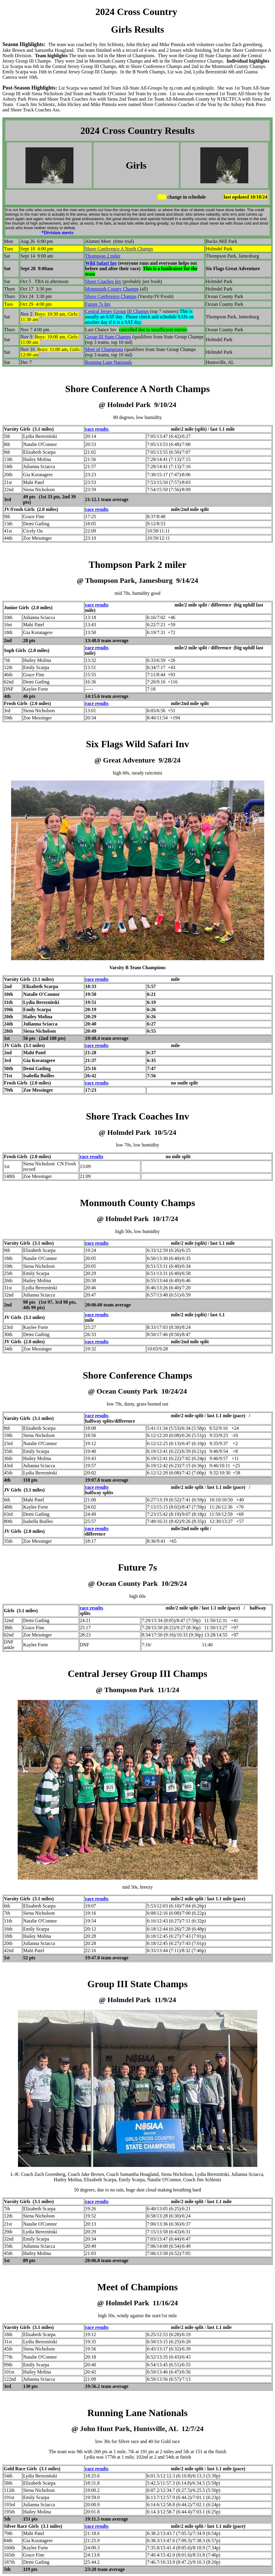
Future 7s (137, 1567)
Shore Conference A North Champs (119, 248)
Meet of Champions (104, 349)
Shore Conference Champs (111, 296)
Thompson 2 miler (103, 255)
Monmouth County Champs (112, 288)
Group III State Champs (108, 336)
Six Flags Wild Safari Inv (137, 744)
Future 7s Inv (98, 304)
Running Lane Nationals (108, 362)
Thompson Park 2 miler (137, 564)
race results (97, 429)
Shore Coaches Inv (103, 281)
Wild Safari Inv (101, 263)
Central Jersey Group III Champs (117, 311)
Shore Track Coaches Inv (137, 1116)
